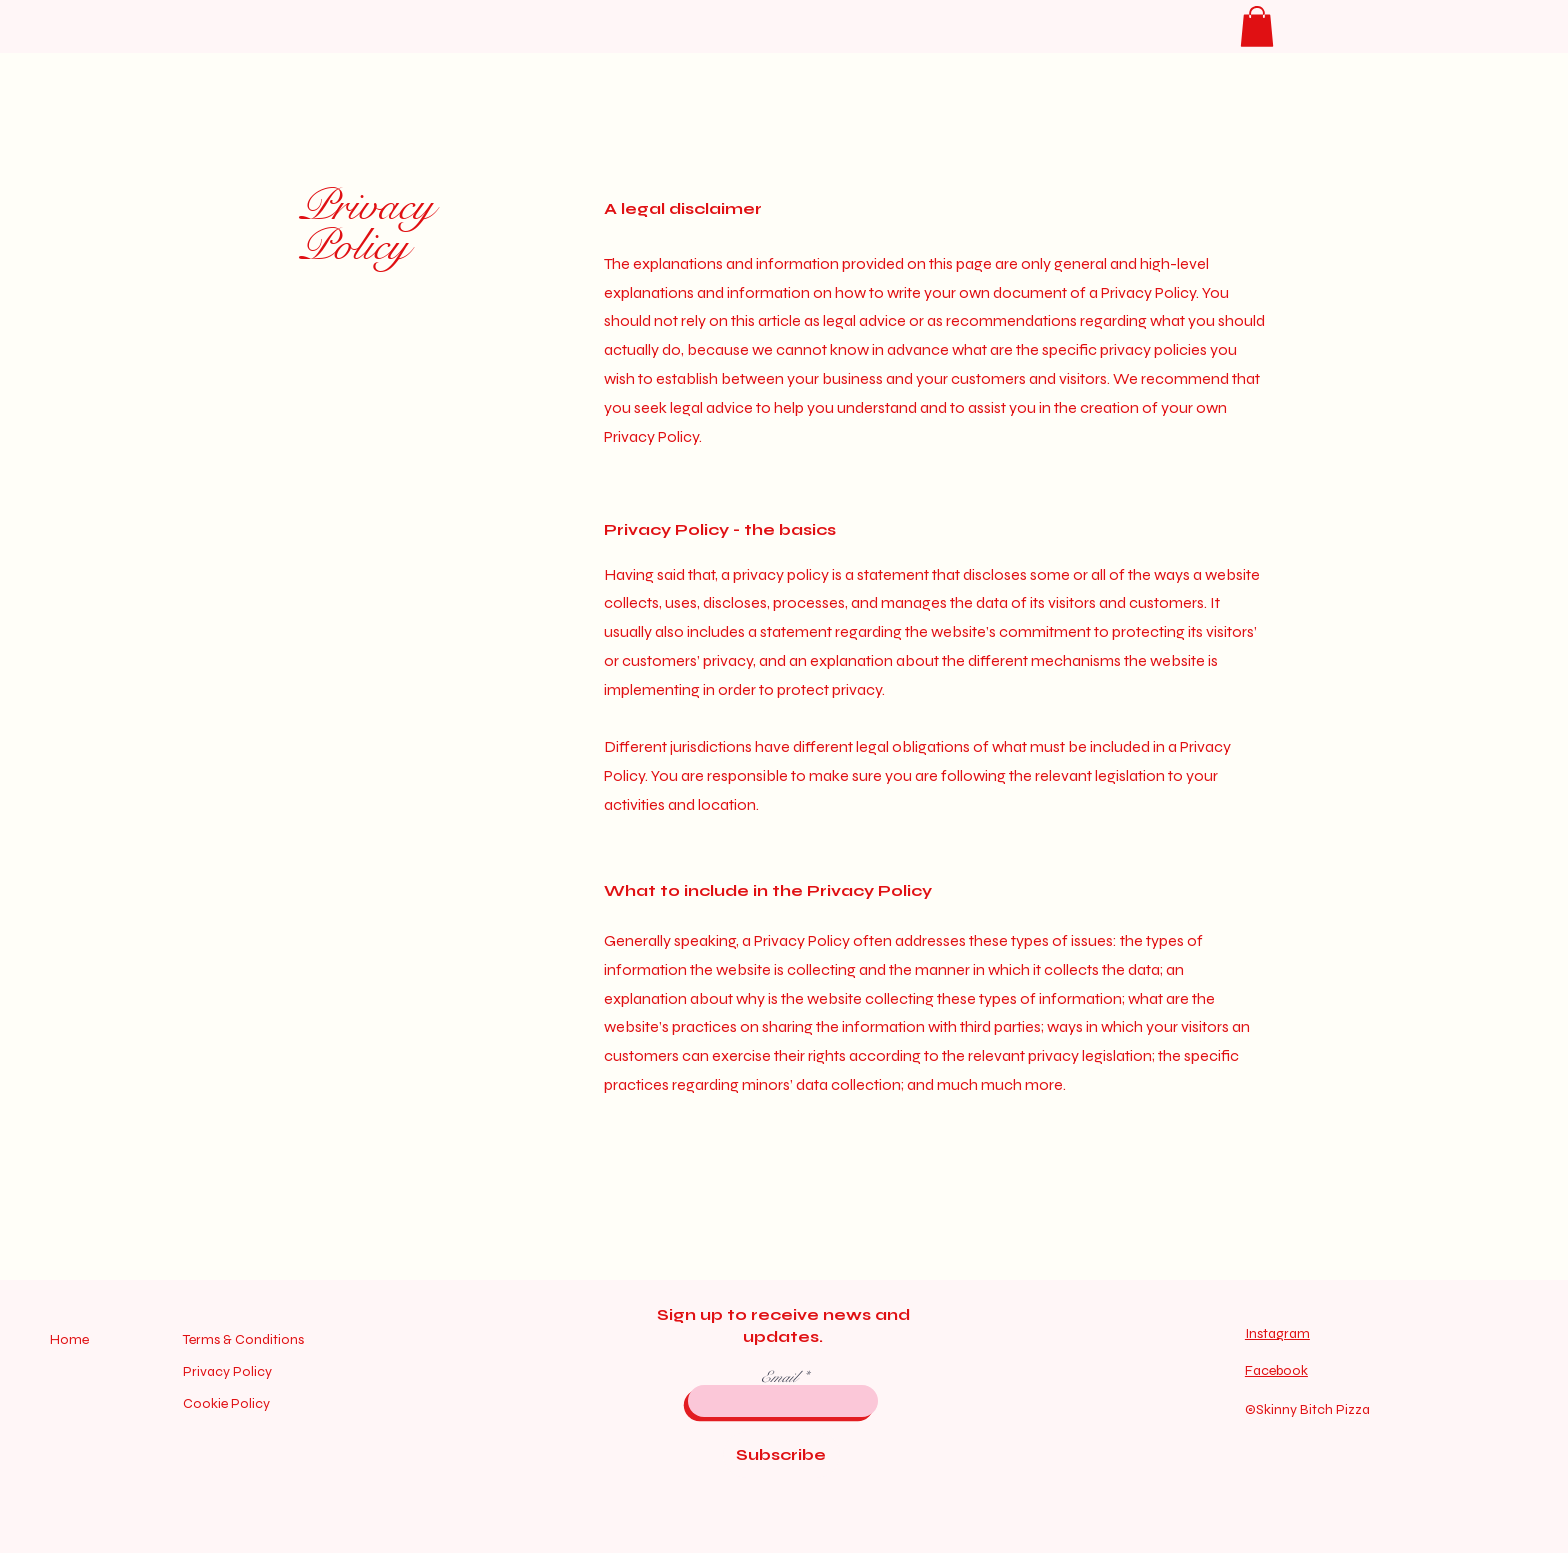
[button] (1257, 26)
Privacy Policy (366, 226)
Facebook (1276, 1370)
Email (780, 1377)
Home (71, 1339)
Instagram (1277, 1333)
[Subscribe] (781, 1455)
